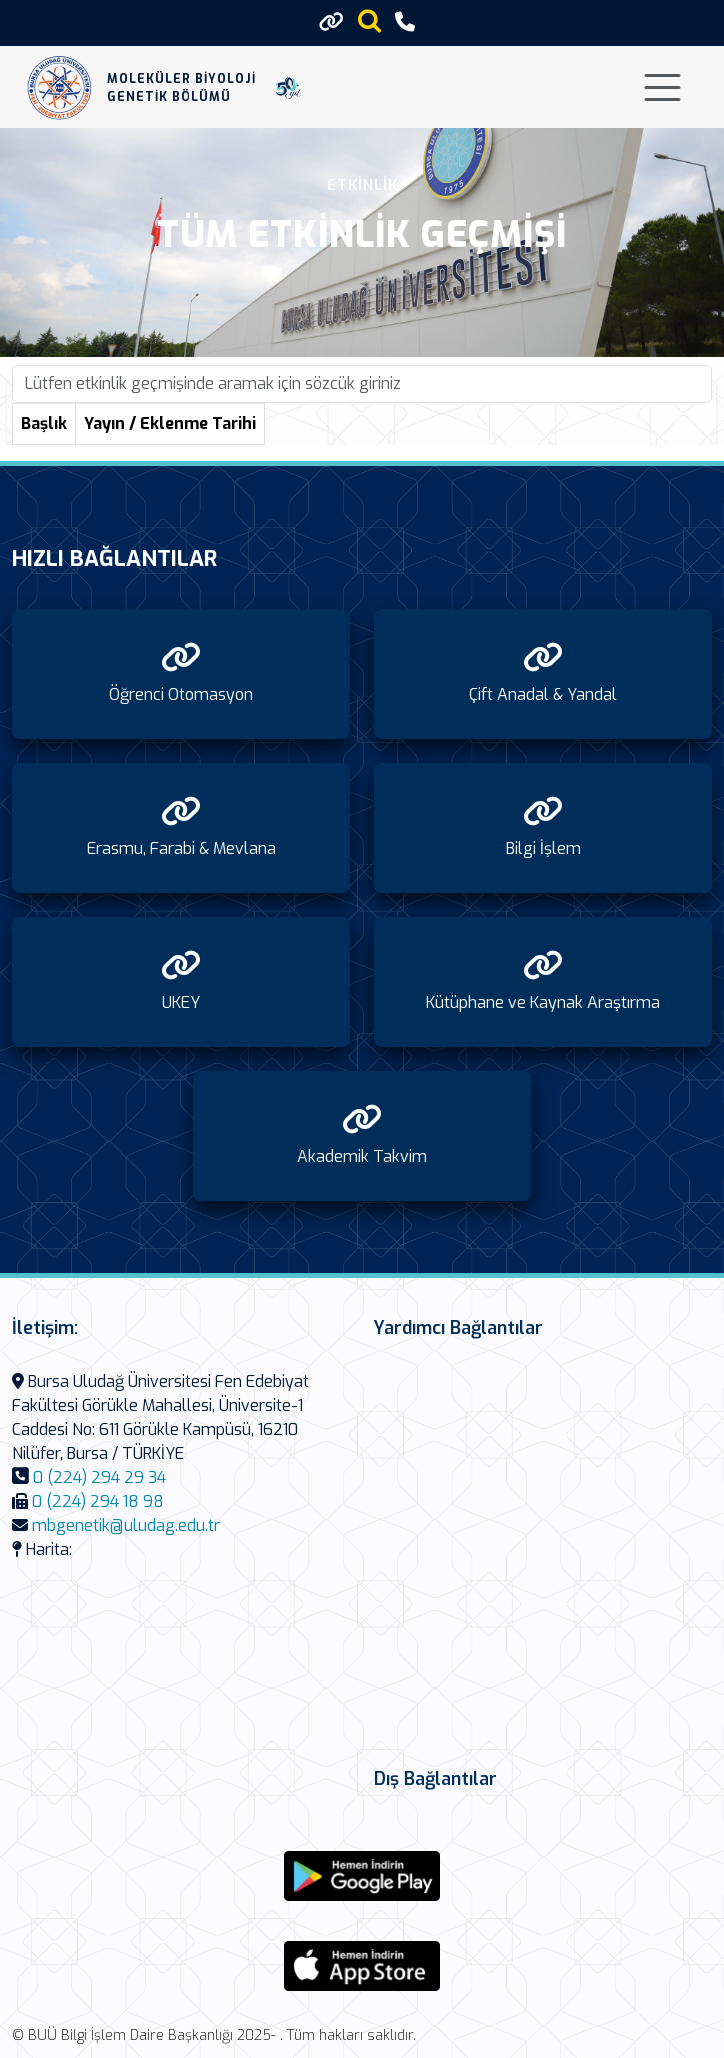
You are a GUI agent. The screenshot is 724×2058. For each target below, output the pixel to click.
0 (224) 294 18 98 (98, 1501)
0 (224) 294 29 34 (99, 1477)
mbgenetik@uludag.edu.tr (126, 1525)
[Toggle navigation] (662, 87)
